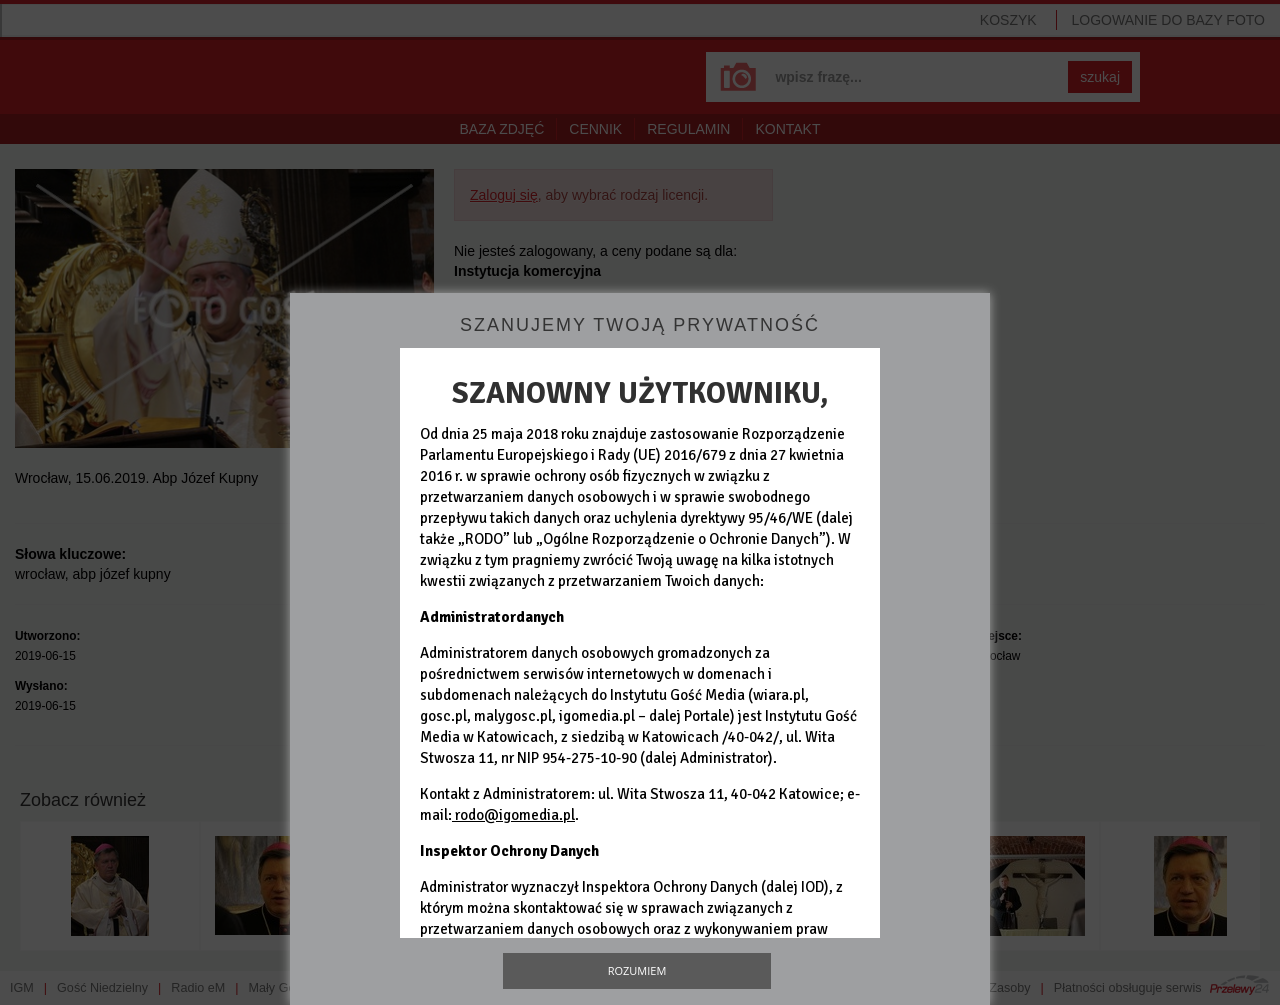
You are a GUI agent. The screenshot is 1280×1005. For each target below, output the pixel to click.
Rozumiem (637, 970)
